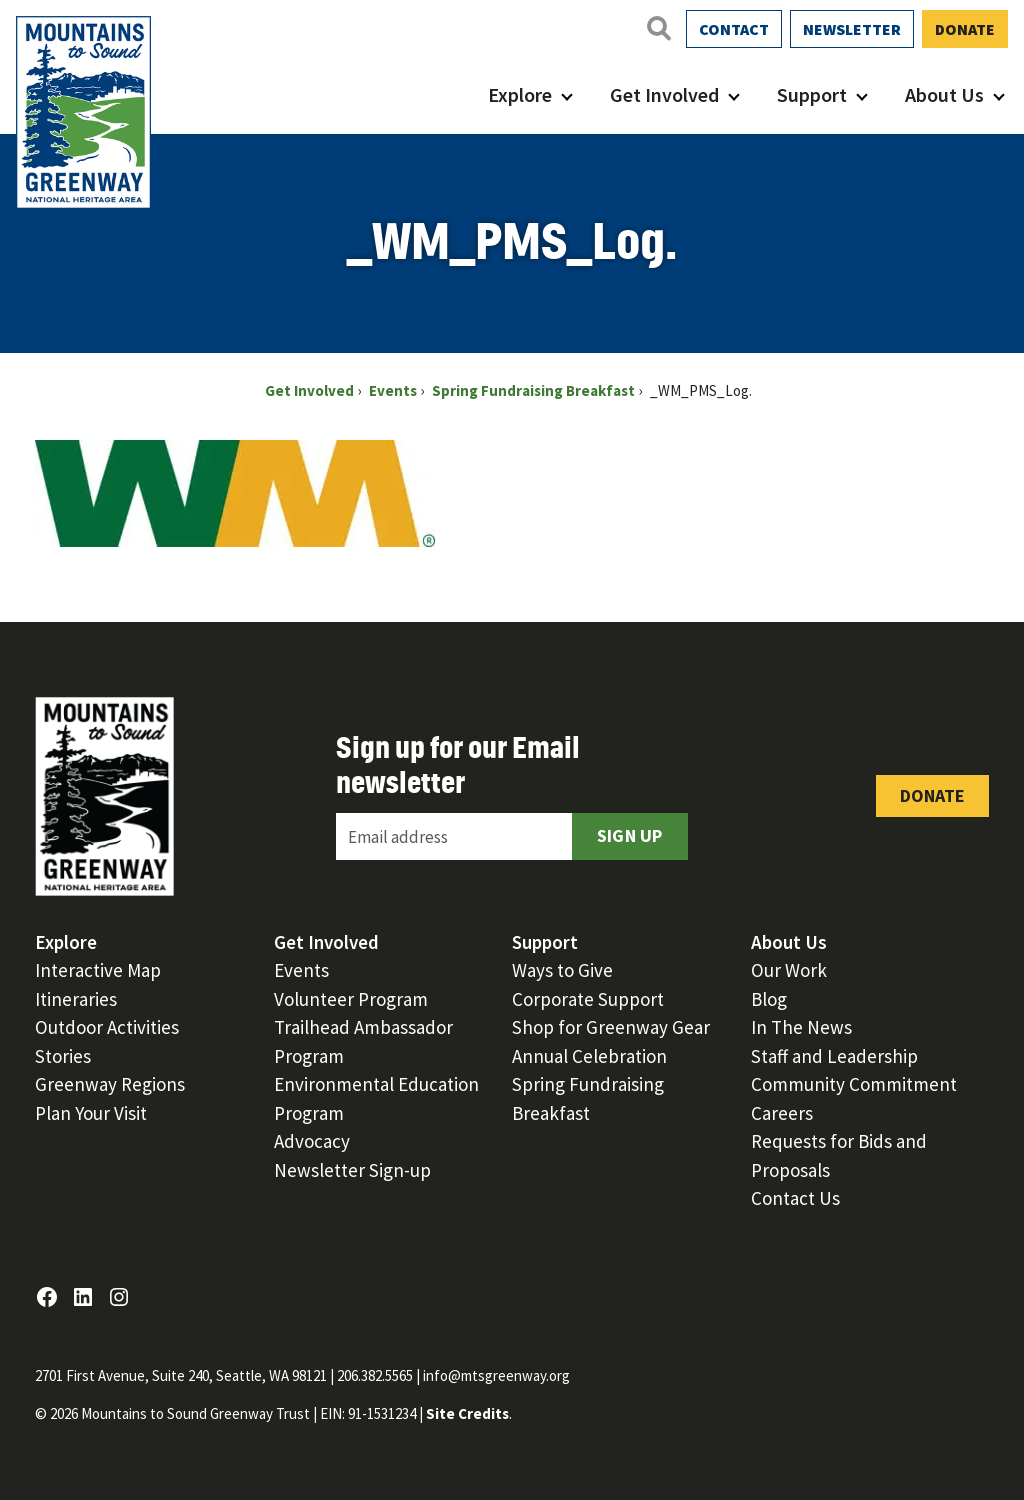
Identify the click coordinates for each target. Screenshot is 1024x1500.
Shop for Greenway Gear (611, 1027)
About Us (944, 94)
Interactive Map (98, 970)
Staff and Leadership (834, 1056)
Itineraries (76, 999)
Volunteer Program (351, 999)
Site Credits (467, 1413)
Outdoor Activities (107, 1027)
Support (812, 94)
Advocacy (312, 1141)
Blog (769, 999)
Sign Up (630, 835)
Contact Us (795, 1198)
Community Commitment (854, 1084)
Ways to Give (562, 970)
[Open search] (658, 28)
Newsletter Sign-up (352, 1170)
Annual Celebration (589, 1056)
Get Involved (664, 94)
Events (301, 970)
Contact (734, 29)
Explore (520, 94)
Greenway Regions (110, 1084)
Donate (965, 29)
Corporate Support (588, 999)
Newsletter (852, 29)
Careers (782, 1113)
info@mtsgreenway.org (496, 1375)
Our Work (789, 970)
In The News (801, 1027)
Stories (63, 1056)
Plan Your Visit (91, 1113)
